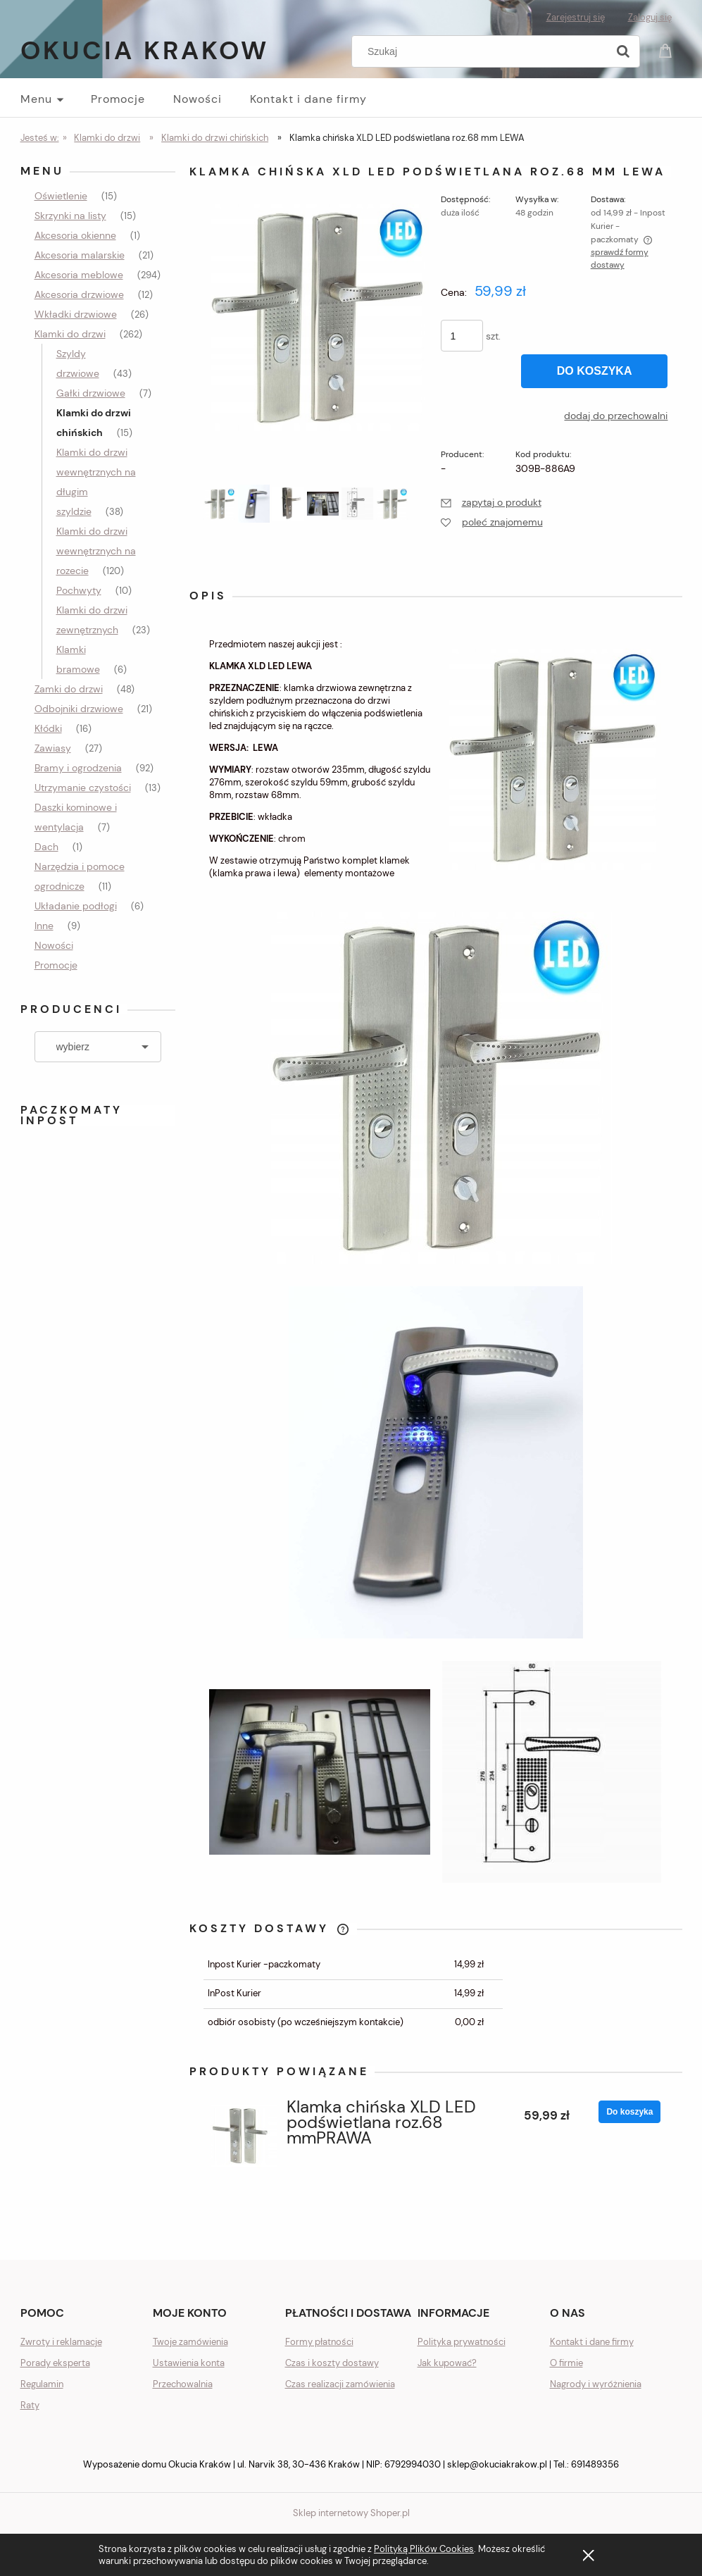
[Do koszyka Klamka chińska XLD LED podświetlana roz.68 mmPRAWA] (629, 2112)
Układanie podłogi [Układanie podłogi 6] (76, 906)
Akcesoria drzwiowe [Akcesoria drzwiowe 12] (79, 294)
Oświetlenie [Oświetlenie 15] (61, 195)
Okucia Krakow (144, 50)
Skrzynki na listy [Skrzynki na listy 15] (70, 215)
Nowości (54, 945)
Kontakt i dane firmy (592, 2342)
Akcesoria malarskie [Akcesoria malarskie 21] (80, 255)
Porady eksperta (55, 2363)
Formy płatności (319, 2342)
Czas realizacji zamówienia (340, 2384)
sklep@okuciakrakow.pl (497, 2464)
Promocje (56, 965)
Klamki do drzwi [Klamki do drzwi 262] (70, 334)
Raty (29, 2405)
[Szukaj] (623, 51)
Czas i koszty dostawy (332, 2363)
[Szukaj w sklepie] (482, 51)
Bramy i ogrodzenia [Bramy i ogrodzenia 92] (78, 767)
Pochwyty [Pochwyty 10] (78, 590)
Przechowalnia (183, 2384)
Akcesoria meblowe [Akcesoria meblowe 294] (79, 274)
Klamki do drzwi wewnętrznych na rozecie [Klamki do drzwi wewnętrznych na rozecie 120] (96, 551)
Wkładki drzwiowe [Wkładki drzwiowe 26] (76, 314)
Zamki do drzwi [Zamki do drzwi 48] (69, 689)
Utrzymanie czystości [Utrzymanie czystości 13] (83, 787)
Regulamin (41, 2384)
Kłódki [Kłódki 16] (48, 728)
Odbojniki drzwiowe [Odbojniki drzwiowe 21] (79, 708)
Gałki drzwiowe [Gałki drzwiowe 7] (90, 393)
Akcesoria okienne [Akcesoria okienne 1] (75, 235)
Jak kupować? (447, 2363)
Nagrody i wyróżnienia (595, 2384)
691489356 (595, 2464)
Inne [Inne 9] (44, 925)
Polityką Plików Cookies (424, 2549)
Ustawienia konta (189, 2363)
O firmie (566, 2363)
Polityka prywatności (462, 2342)
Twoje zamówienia (190, 2342)
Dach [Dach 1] (46, 846)
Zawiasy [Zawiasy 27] (53, 748)
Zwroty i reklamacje (61, 2342)
